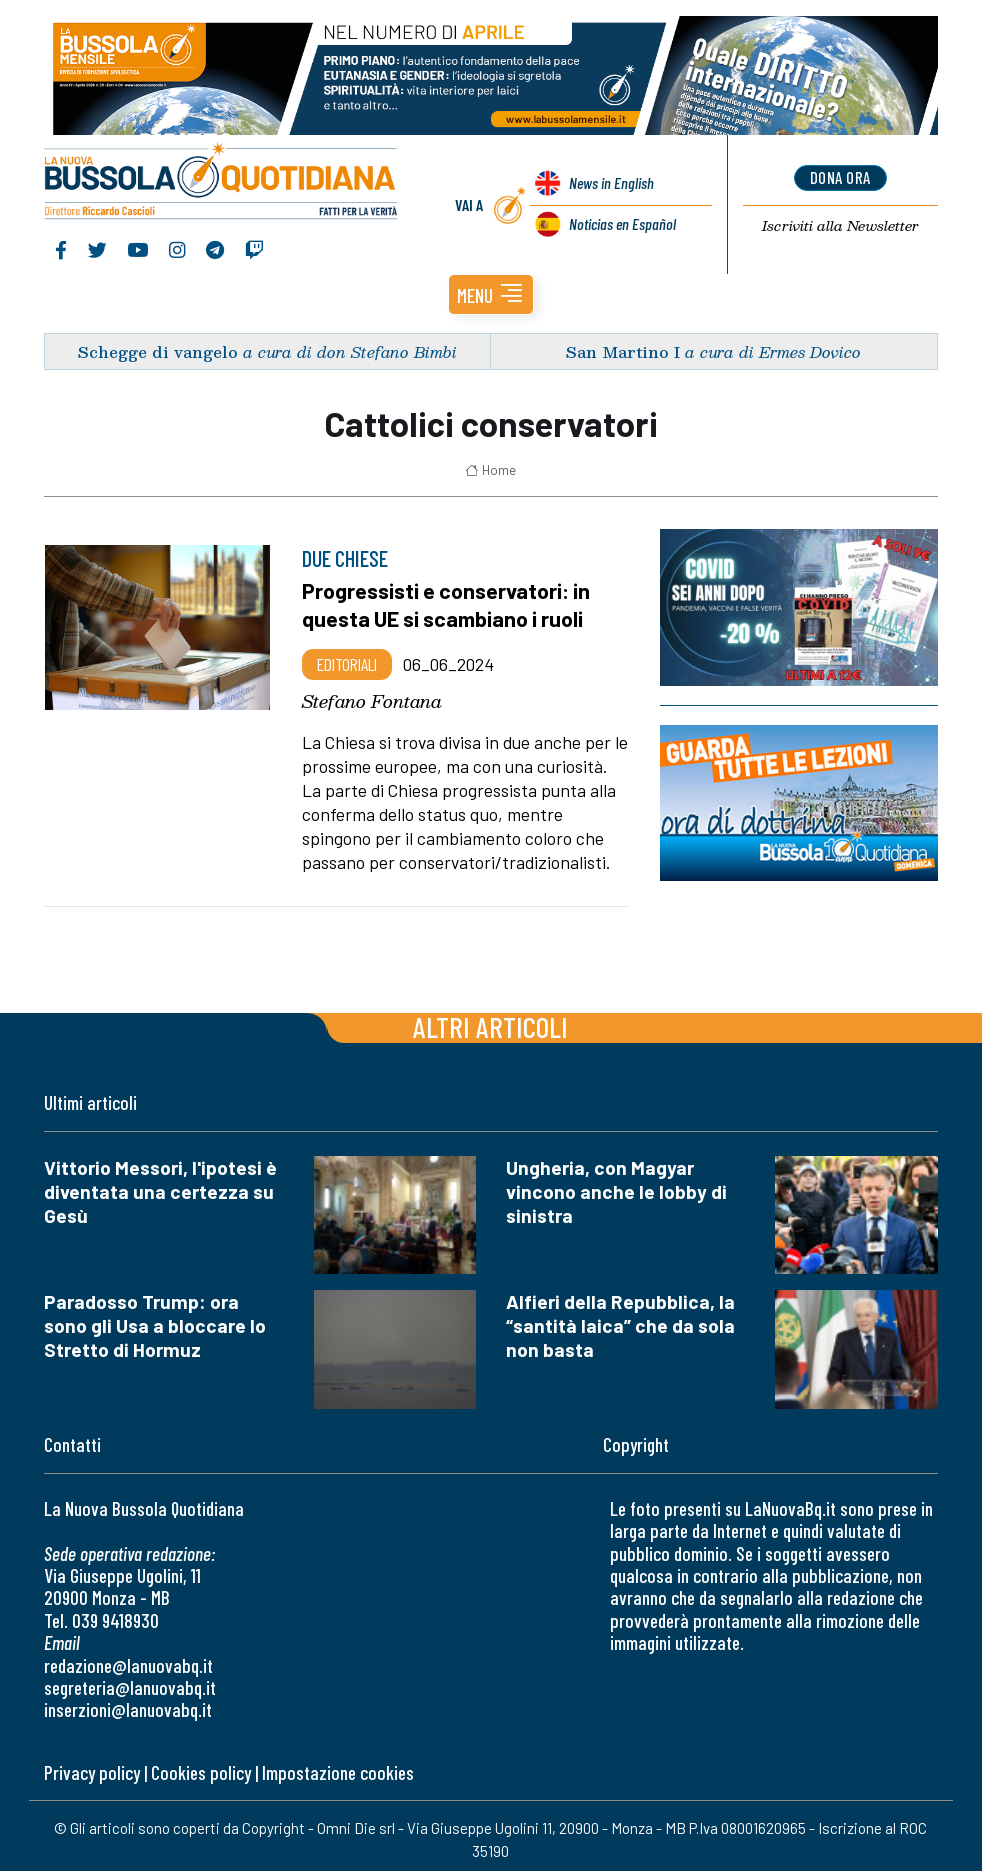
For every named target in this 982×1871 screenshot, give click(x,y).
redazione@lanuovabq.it (128, 1658)
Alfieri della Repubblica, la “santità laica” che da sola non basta (620, 1319)
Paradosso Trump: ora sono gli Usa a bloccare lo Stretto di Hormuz (155, 1319)
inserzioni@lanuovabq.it (128, 1703)
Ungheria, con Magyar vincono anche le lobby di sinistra (616, 1184)
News (609, 180)
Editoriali (347, 657)
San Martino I (623, 344)
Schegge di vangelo (158, 344)
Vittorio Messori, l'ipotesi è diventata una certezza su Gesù (160, 1184)
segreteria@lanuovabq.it (130, 1680)
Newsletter (840, 222)
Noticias (620, 221)
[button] (491, 287)
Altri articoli (490, 1019)
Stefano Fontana (372, 694)
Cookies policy (201, 1765)
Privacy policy (92, 1765)
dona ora (840, 175)
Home (490, 463)
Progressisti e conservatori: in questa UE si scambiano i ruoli (449, 598)
